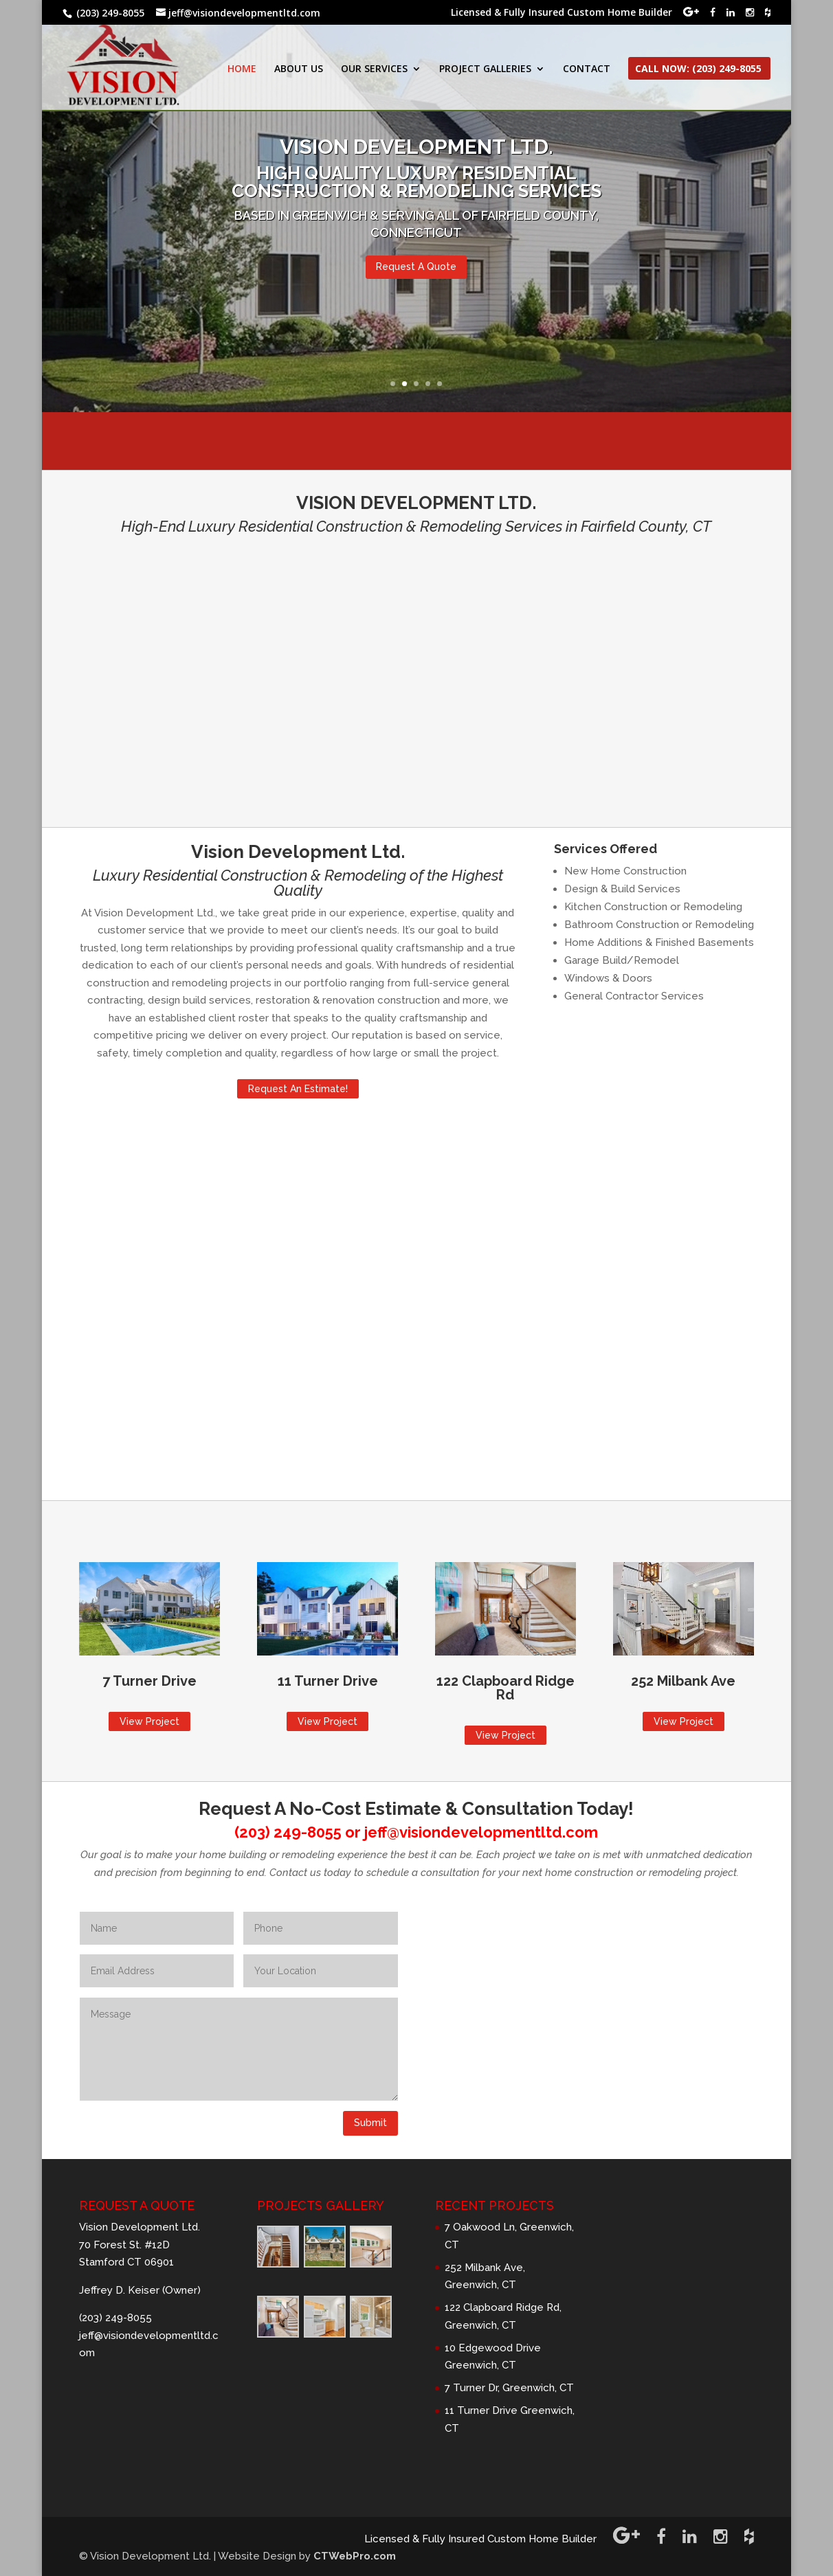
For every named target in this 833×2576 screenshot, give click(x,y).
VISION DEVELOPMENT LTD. (416, 147)
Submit (370, 2122)
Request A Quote (416, 266)
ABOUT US (298, 69)
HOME (241, 69)
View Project (149, 1721)
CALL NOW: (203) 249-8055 (698, 69)
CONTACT (586, 69)
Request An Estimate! (298, 1088)
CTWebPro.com (354, 2556)
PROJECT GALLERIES (485, 69)
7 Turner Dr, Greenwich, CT (509, 2388)
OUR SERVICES (374, 69)
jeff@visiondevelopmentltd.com (481, 1832)
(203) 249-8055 (288, 1832)
